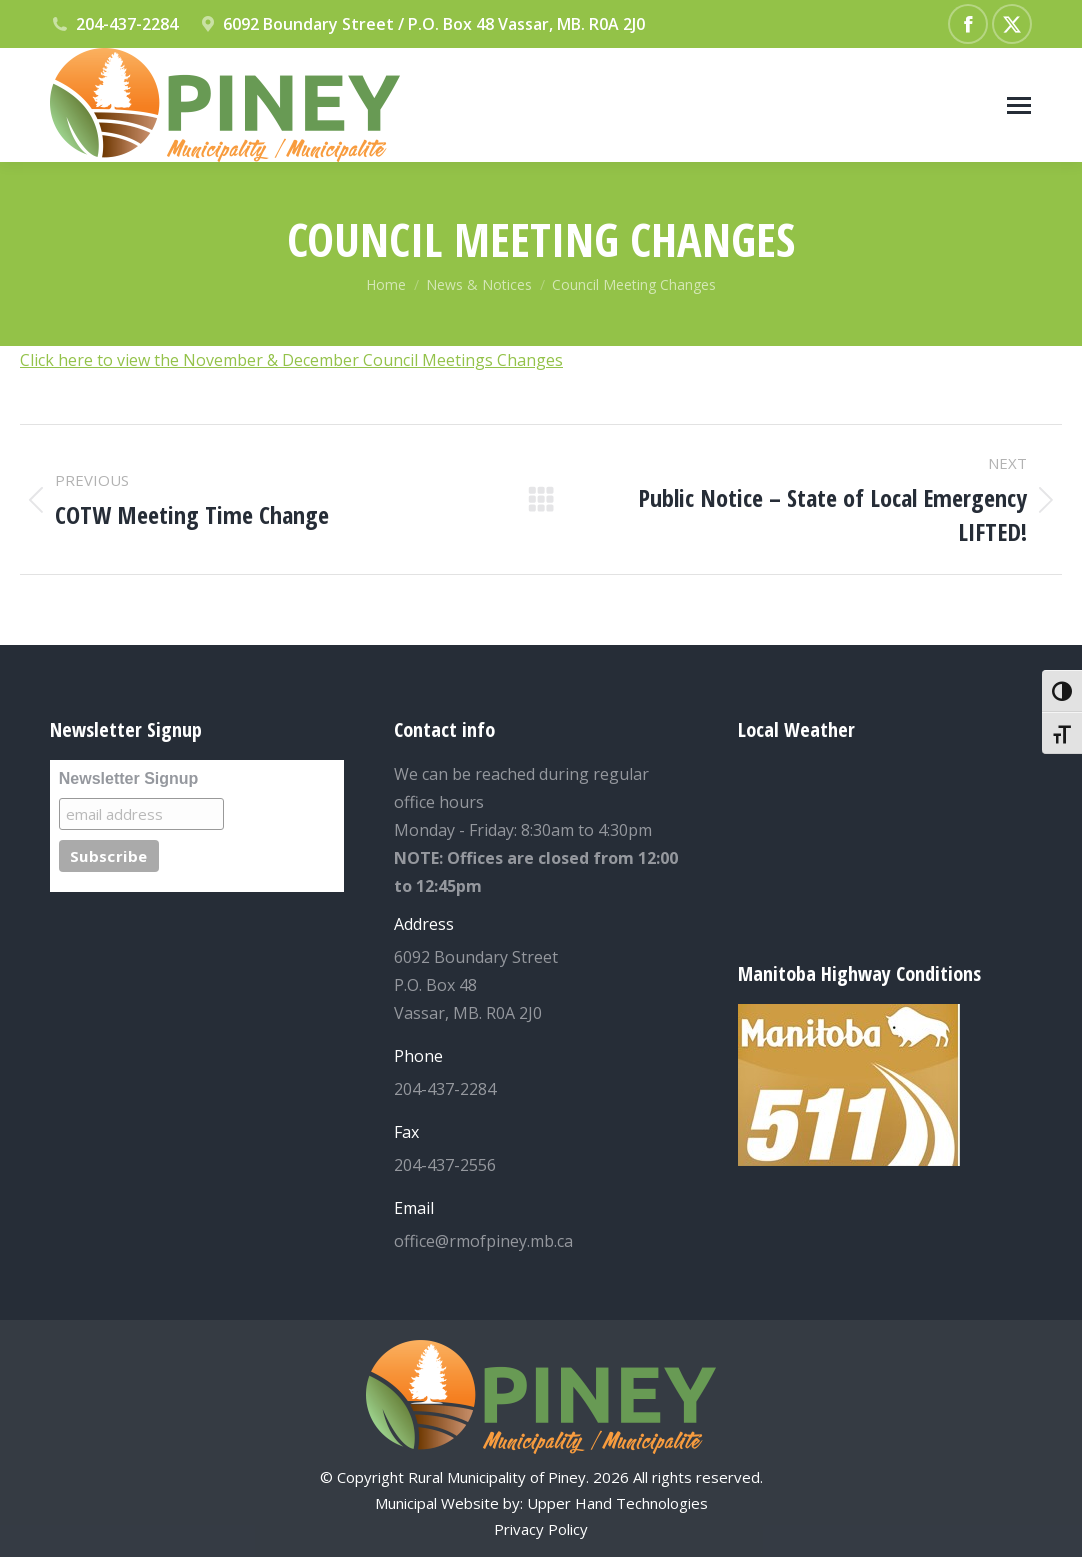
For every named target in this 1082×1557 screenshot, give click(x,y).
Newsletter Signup (129, 778)
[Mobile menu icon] (1019, 105)
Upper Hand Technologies (617, 1503)
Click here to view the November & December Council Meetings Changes (291, 360)
